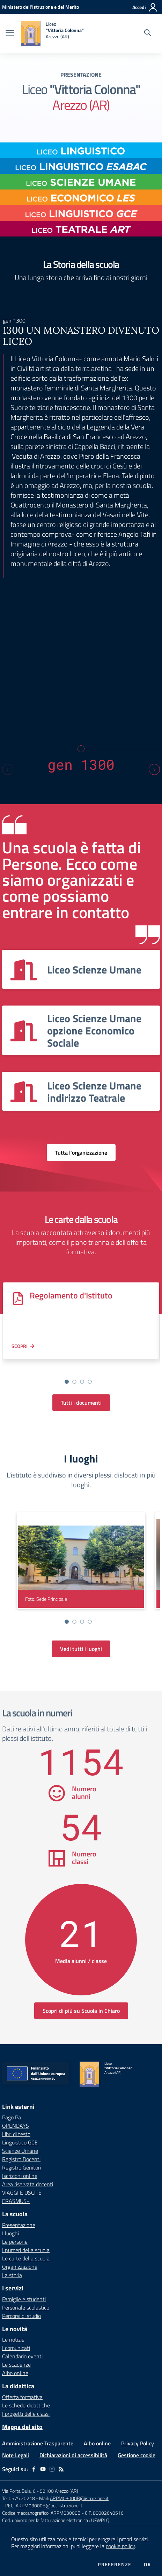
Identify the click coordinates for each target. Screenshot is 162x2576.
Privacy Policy (137, 2443)
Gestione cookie (136, 2455)
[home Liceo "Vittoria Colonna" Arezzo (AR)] (52, 33)
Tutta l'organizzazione (81, 1152)
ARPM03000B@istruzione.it (79, 2498)
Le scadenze (16, 2364)
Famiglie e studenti (24, 2299)
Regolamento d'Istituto (71, 1295)
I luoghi (10, 2233)
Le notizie (13, 2339)
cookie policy (120, 2546)
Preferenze (114, 2564)
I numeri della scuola (26, 2250)
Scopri (20, 1346)
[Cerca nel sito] (147, 33)
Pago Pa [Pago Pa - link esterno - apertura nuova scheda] (11, 2117)
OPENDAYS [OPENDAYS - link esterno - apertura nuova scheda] (15, 2125)
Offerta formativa (22, 2397)
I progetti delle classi (26, 2414)
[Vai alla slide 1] (67, 1382)
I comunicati (16, 2348)
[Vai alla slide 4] (90, 1382)
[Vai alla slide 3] (82, 1382)
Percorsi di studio (21, 2316)
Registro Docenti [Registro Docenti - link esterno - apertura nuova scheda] (21, 2159)
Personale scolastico (25, 2307)
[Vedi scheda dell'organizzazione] (81, 969)
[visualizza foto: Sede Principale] (81, 1561)
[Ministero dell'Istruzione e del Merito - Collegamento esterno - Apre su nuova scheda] (40, 6)
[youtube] (43, 2469)
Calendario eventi (22, 2356)
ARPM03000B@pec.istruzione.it (49, 2505)
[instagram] (52, 2469)
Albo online (15, 2373)
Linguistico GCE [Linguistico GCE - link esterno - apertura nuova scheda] (20, 2142)
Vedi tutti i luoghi (81, 1649)
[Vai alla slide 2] (74, 1382)
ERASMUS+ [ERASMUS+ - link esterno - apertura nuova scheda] (16, 2201)
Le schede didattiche (26, 2405)
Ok (147, 2564)
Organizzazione (19, 2267)
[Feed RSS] (61, 2469)
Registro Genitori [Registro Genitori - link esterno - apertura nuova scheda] (21, 2167)
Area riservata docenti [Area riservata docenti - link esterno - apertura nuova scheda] (27, 2184)
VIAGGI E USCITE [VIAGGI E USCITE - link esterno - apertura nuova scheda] (22, 2192)
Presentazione (18, 2225)
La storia (12, 2275)
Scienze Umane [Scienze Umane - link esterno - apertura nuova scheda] (20, 2151)
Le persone (15, 2241)
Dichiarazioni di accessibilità (73, 2455)
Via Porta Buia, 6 (19, 2490)
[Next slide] (154, 769)
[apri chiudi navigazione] (10, 33)
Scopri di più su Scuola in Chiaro (81, 2011)
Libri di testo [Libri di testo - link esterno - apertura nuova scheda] (16, 2134)
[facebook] (34, 2469)
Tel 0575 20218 (19, 2498)
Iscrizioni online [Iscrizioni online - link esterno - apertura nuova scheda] (19, 2176)
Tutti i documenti (81, 1402)
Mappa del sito (22, 2426)
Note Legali (15, 2455)
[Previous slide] (7, 769)
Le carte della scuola (26, 2258)
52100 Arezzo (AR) (59, 2490)
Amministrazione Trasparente (37, 2443)
